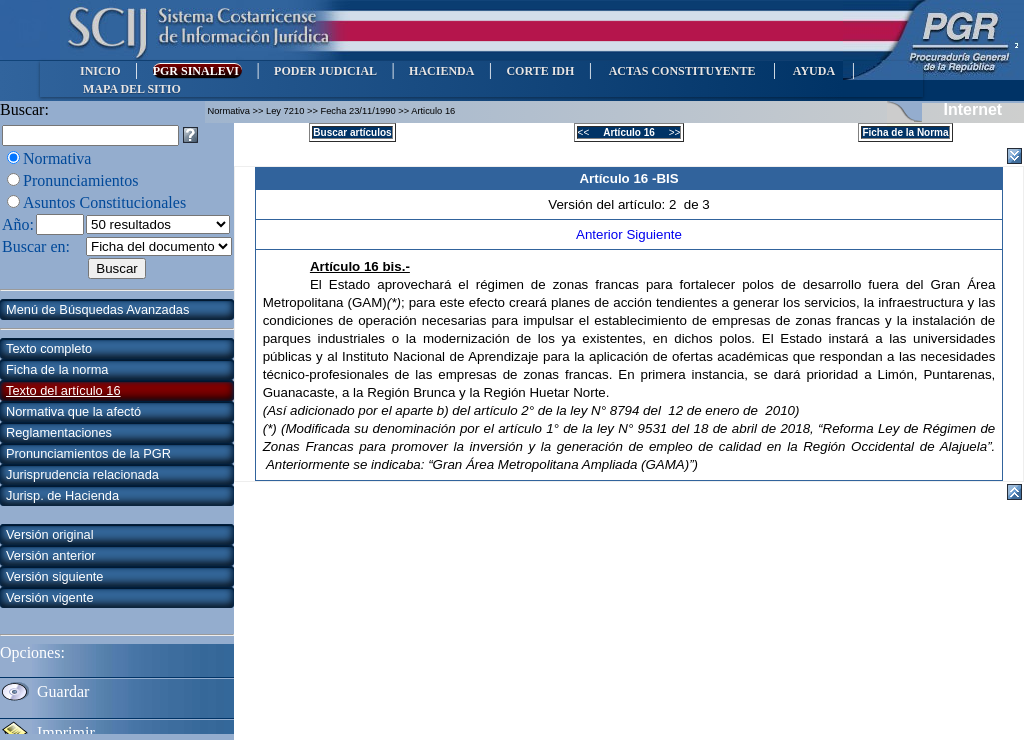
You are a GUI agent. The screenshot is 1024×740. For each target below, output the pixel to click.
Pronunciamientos (81, 180)
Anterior (601, 234)
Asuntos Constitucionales (104, 202)
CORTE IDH (540, 71)
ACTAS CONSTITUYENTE (682, 71)
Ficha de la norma (57, 369)
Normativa (57, 158)
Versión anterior (51, 555)
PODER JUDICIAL (325, 71)
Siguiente (654, 234)
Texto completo (49, 348)
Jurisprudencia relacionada (82, 474)
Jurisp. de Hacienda (62, 495)
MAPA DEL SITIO (132, 89)
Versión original (50, 534)
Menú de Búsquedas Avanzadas (97, 309)
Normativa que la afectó (73, 411)
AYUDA (813, 71)
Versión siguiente (54, 576)
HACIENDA (441, 71)
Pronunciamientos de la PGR (88, 453)
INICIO (100, 71)
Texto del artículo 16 (63, 390)
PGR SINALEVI (197, 71)
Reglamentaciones (59, 432)
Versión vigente (50, 597)
